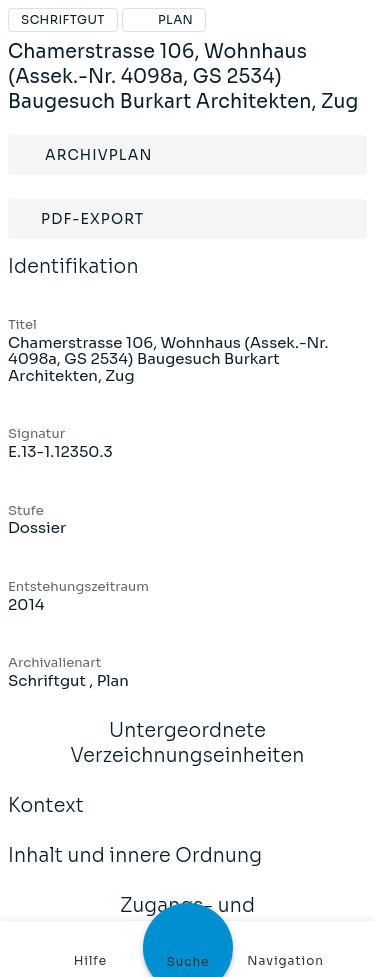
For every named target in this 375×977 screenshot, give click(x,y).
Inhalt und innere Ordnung (135, 869)
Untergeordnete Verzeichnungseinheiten (187, 756)
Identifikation (73, 280)
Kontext (46, 819)
